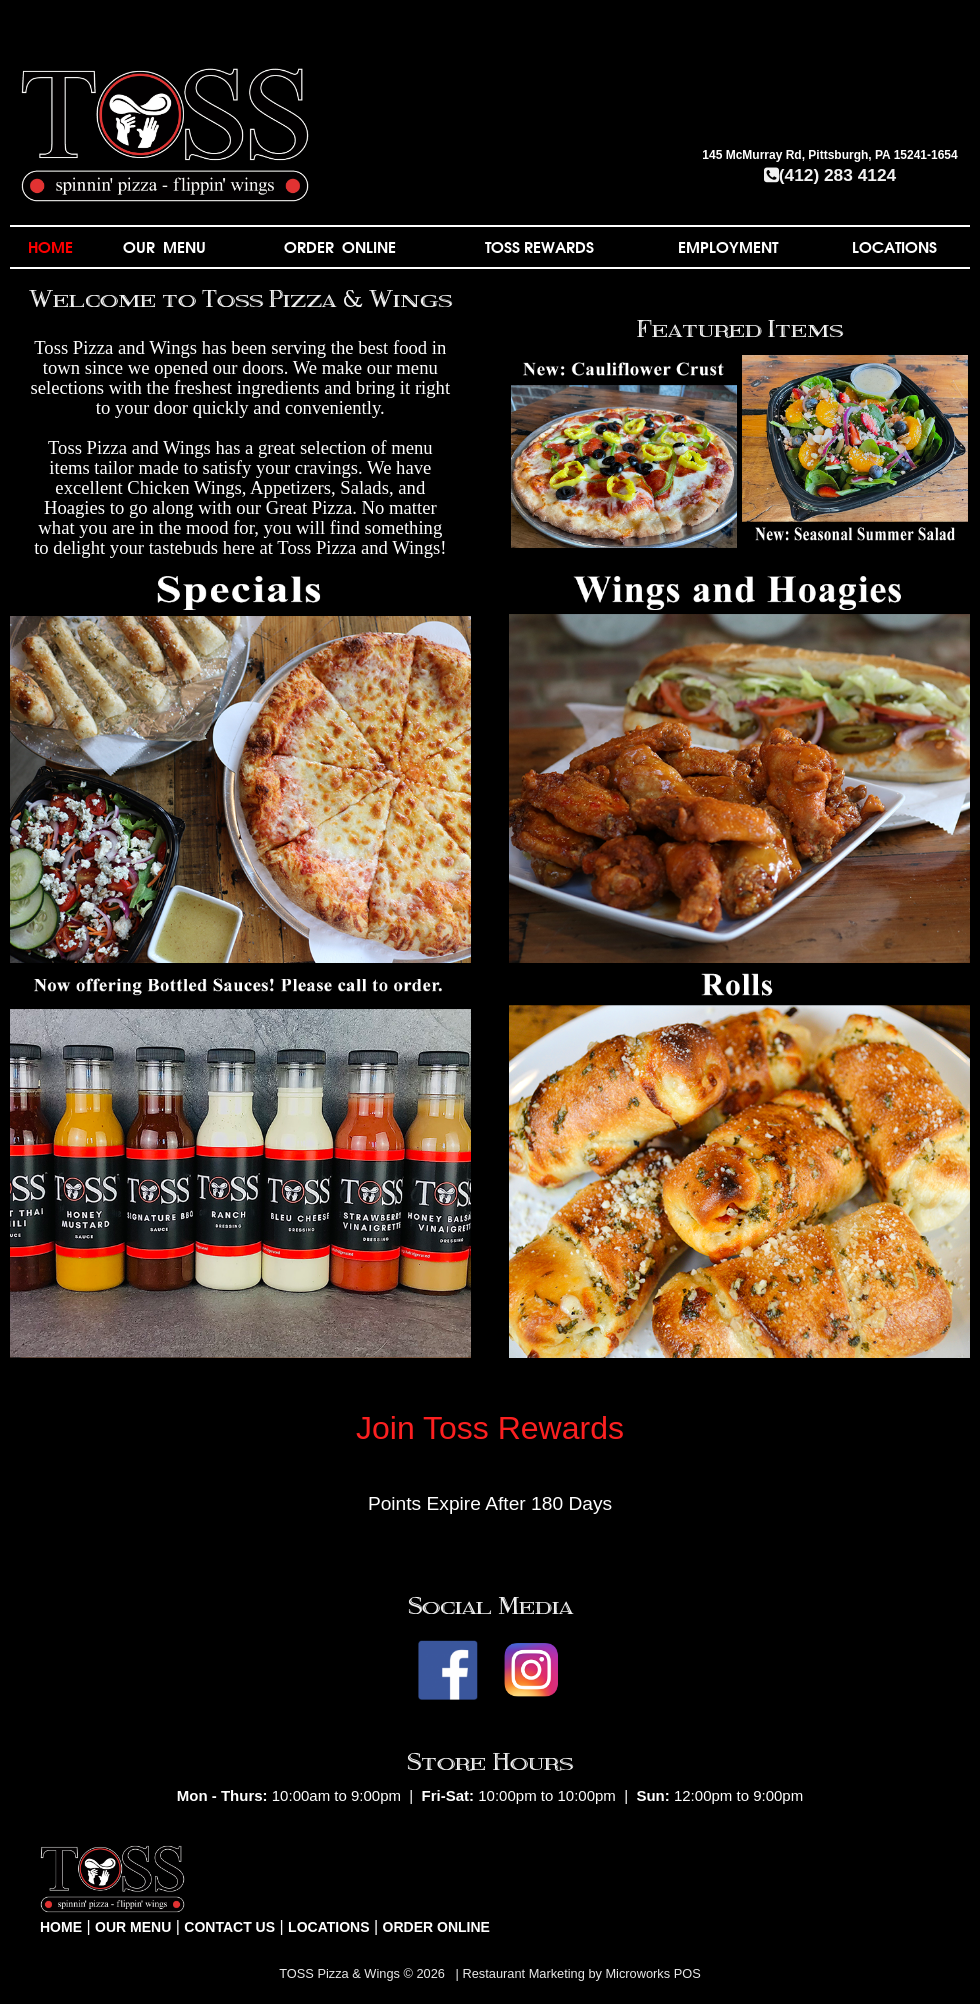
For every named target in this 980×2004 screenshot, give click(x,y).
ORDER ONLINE (340, 247)
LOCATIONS (894, 247)
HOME (50, 247)
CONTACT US (229, 1927)
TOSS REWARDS (539, 247)
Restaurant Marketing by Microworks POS (581, 1973)
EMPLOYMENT (728, 247)
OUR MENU (164, 247)
